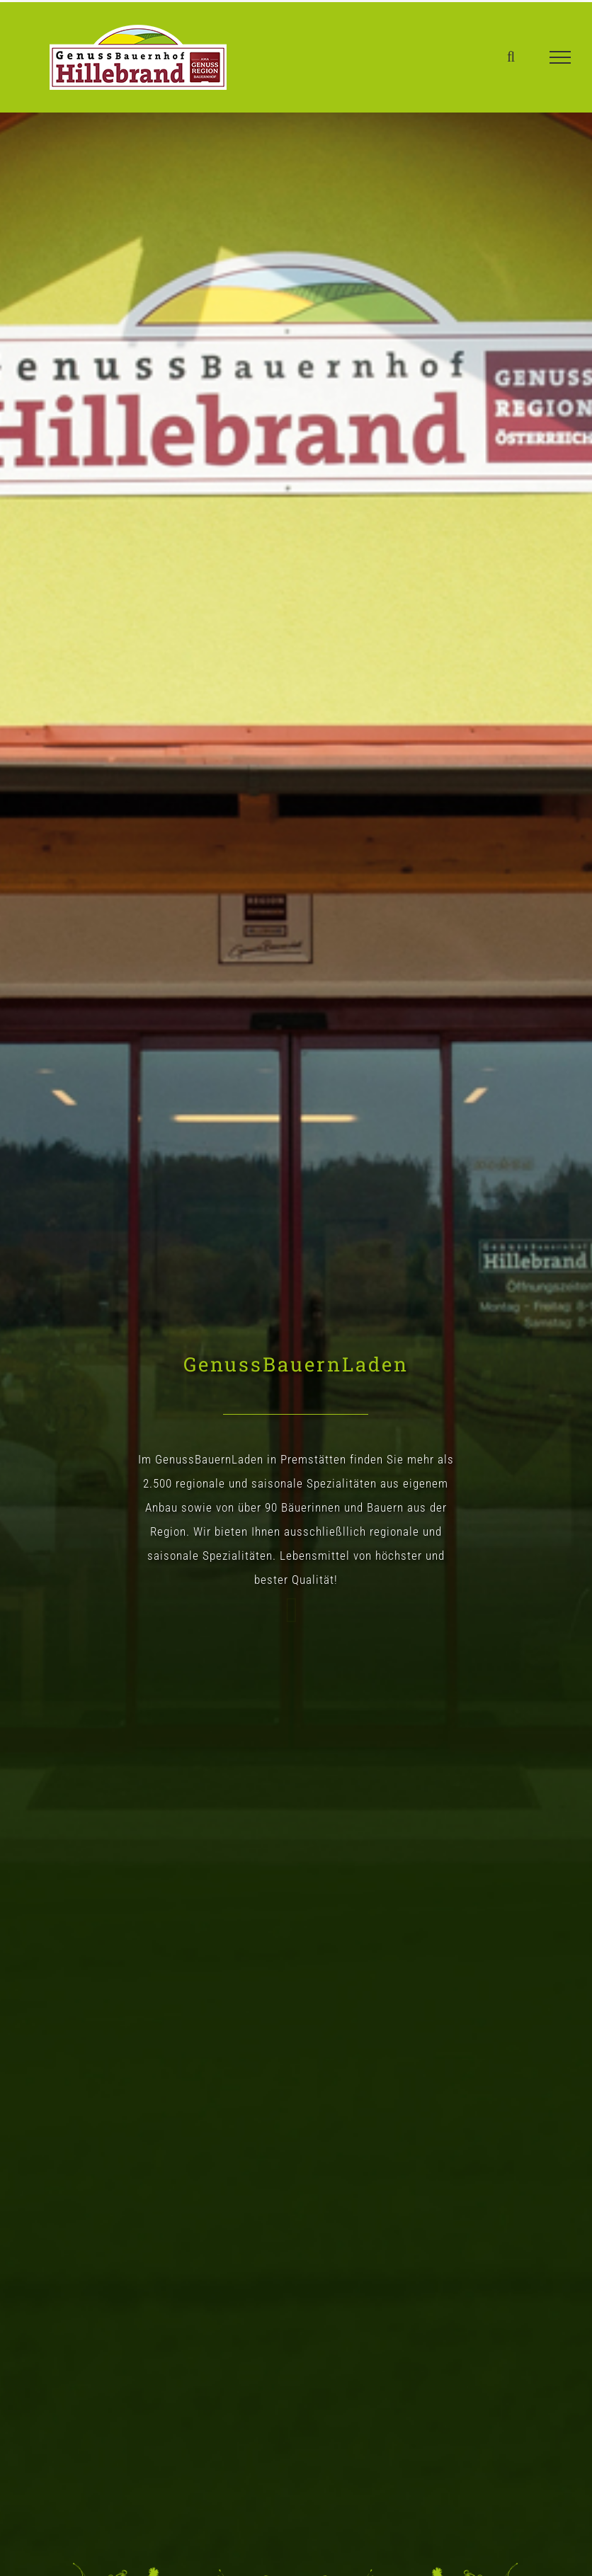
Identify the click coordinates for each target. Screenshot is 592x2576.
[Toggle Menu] (560, 57)
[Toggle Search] (511, 57)
